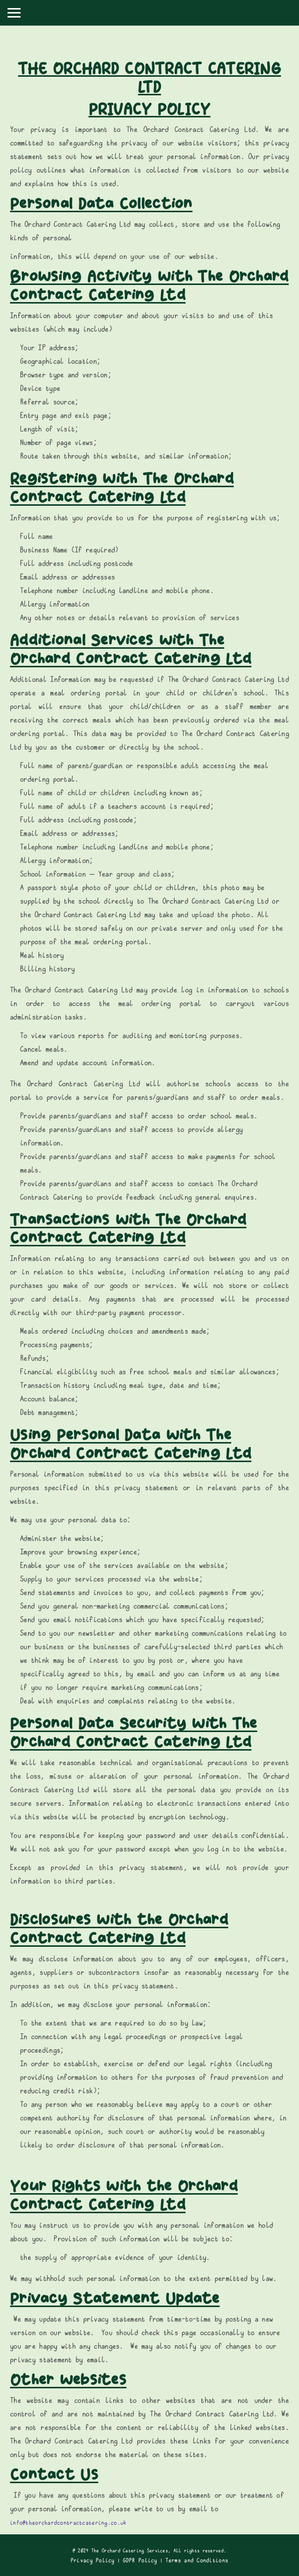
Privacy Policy (93, 2560)
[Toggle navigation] (14, 12)
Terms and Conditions (197, 2560)
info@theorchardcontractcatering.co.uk (68, 2523)
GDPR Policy (140, 2560)
